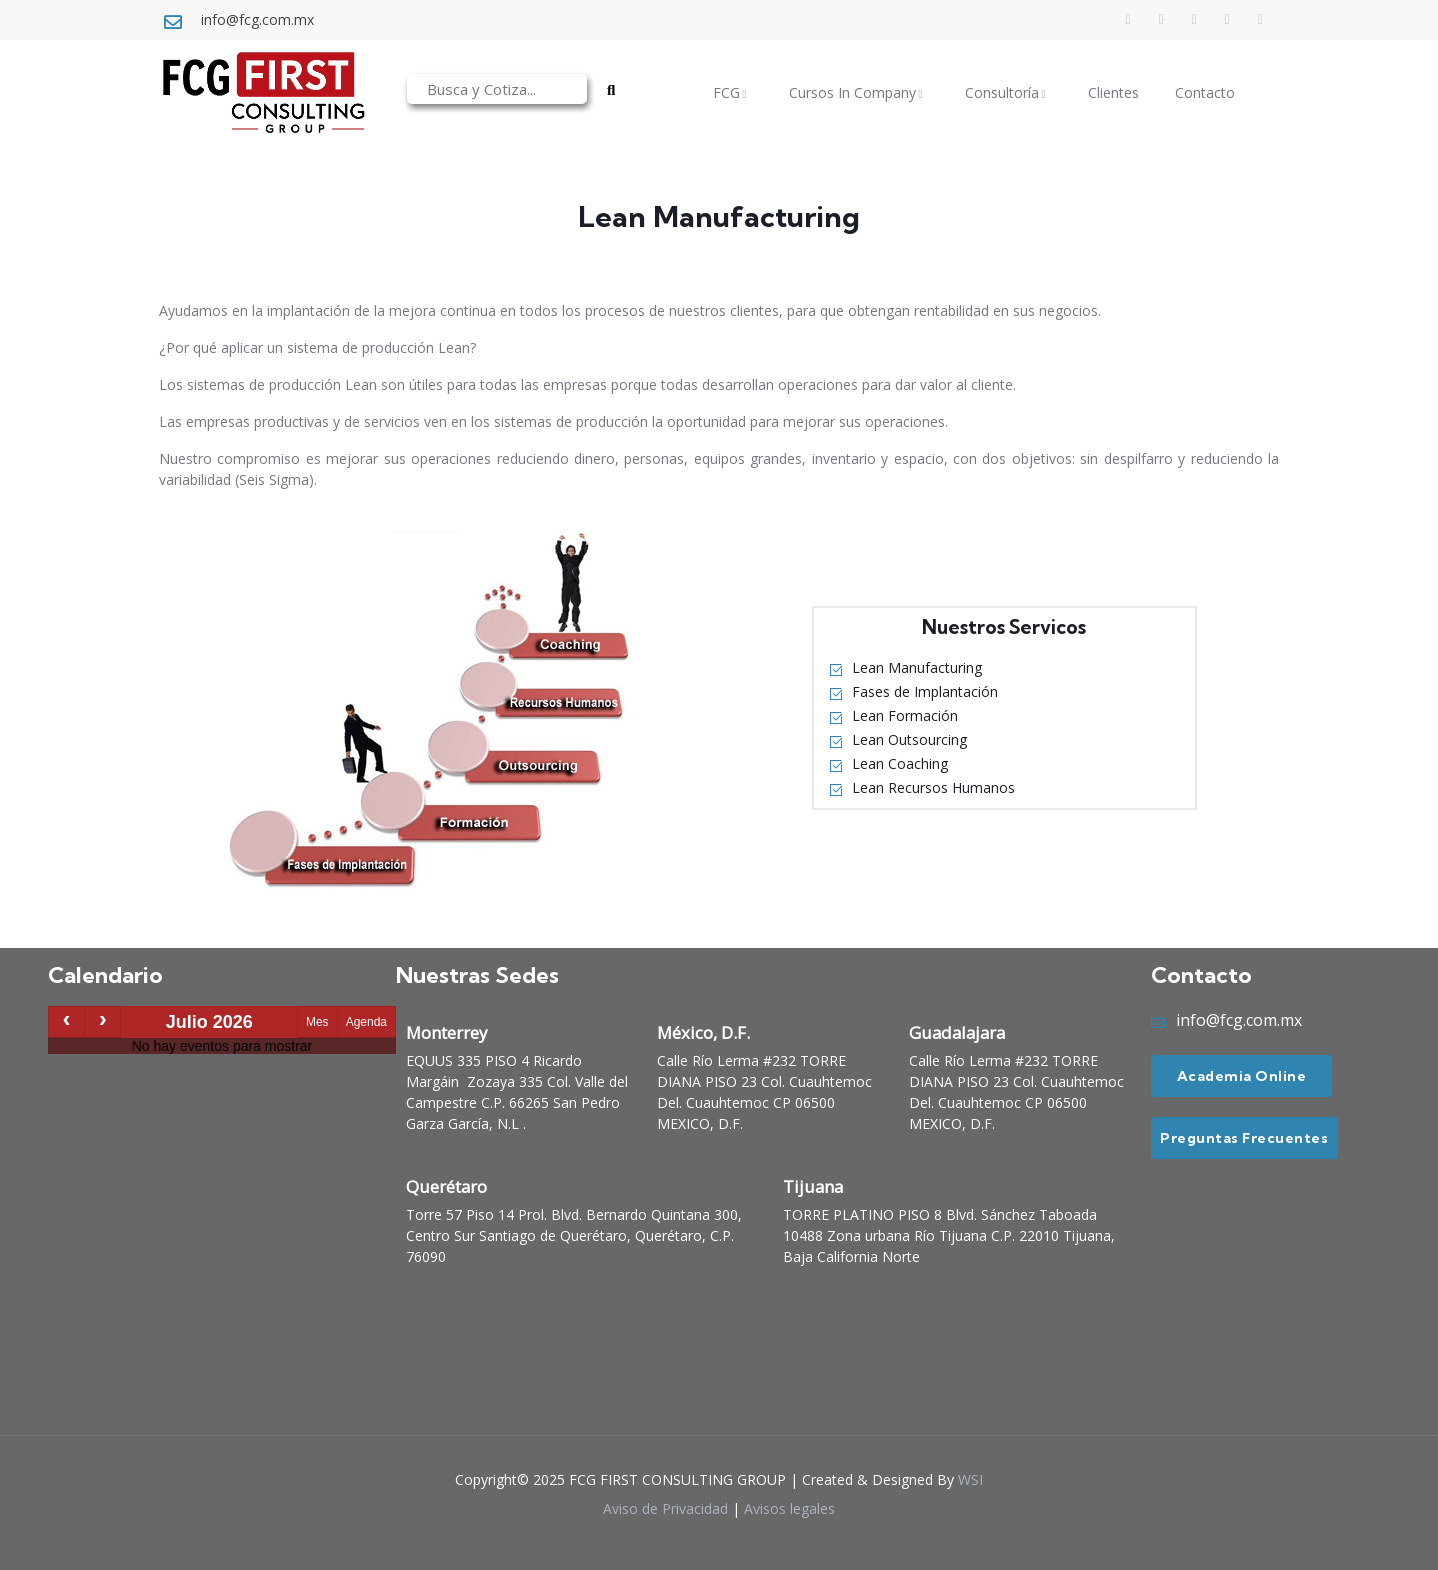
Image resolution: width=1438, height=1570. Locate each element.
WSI (970, 1479)
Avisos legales (789, 1508)
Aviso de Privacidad (665, 1508)
